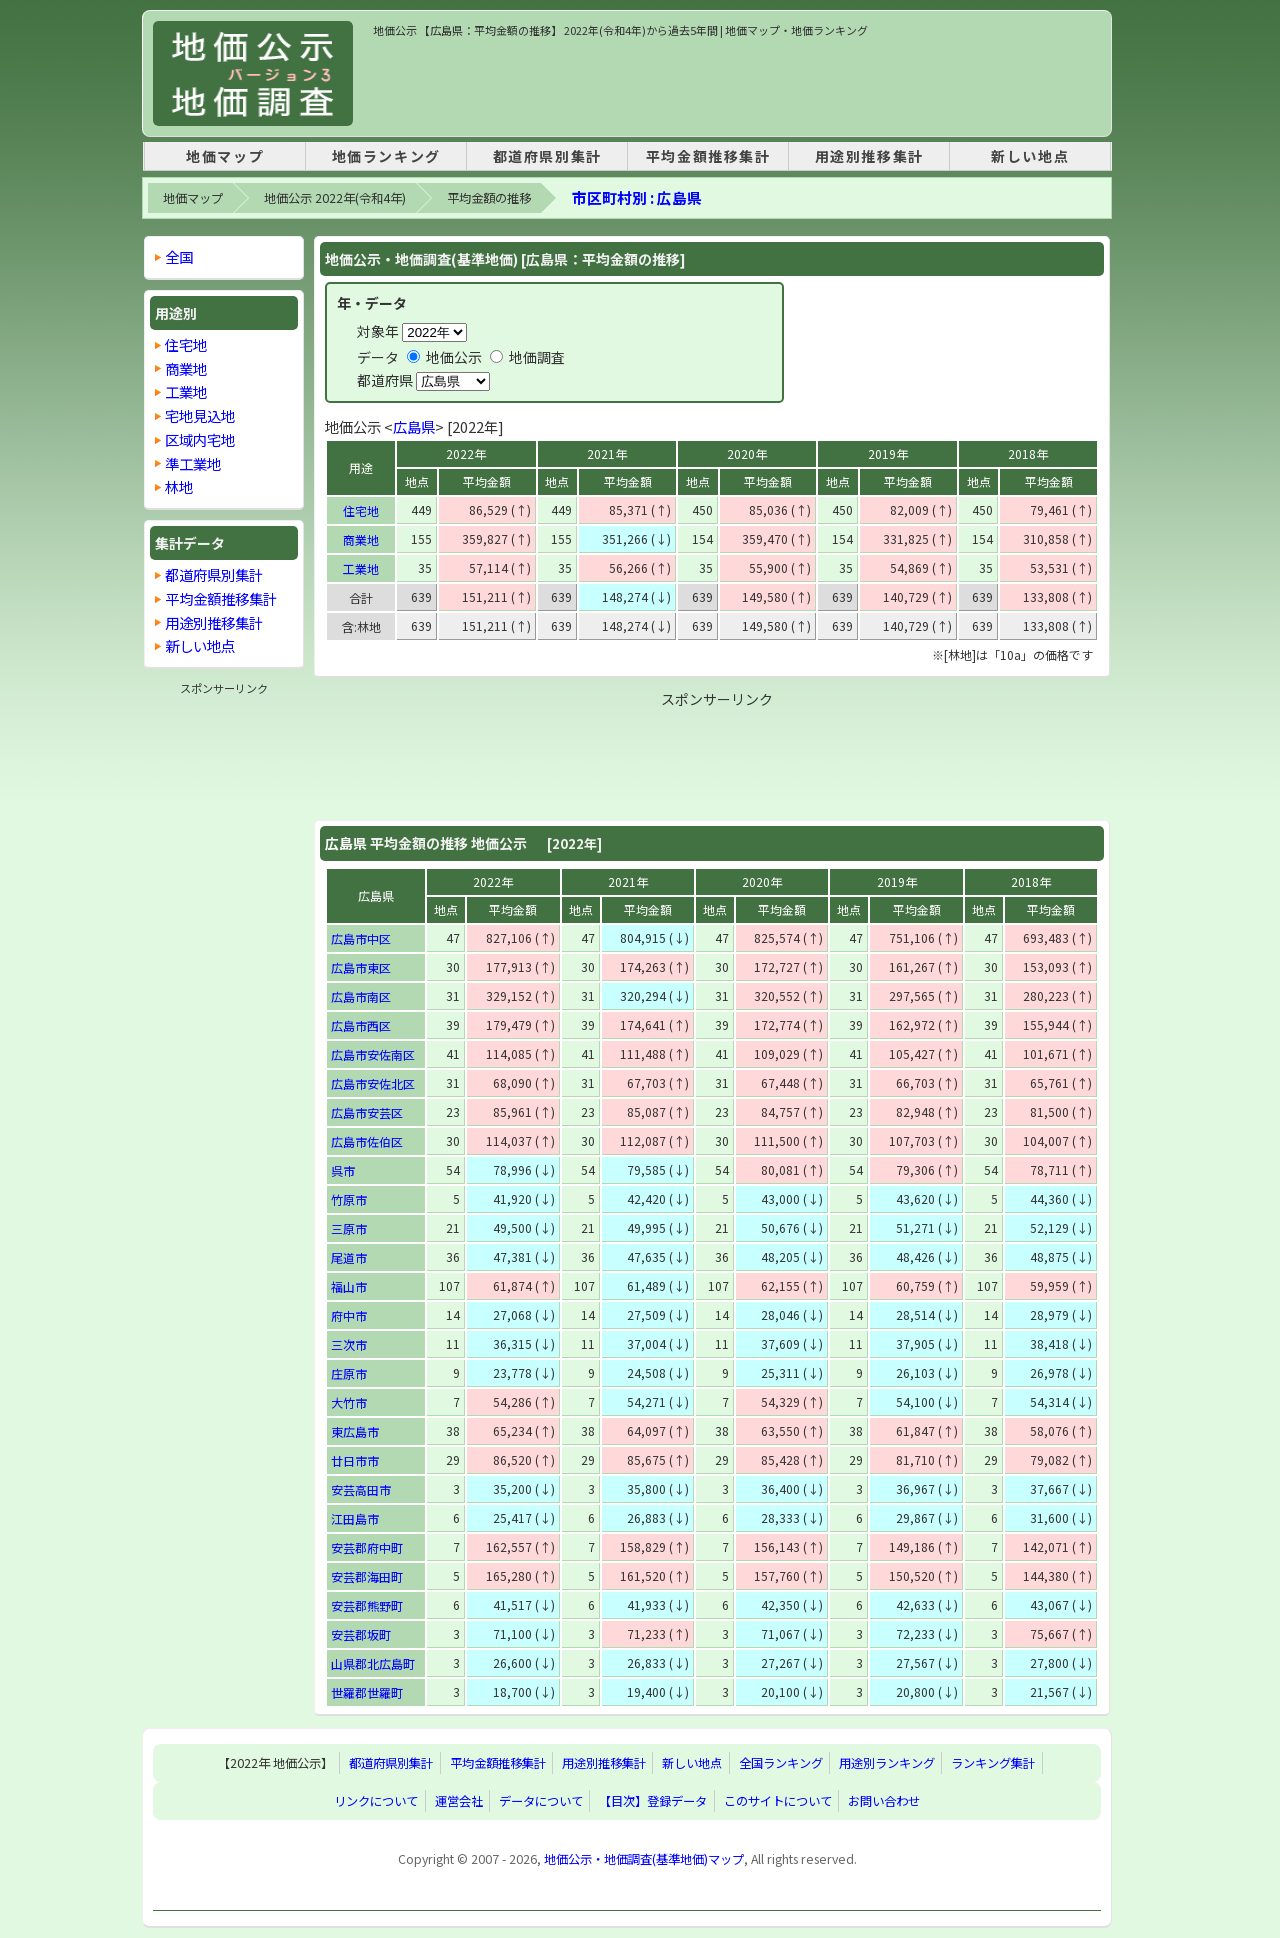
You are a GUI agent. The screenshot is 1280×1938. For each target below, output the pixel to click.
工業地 (361, 568)
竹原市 (349, 1199)
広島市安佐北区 (373, 1083)
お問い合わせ (884, 1801)
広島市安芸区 (367, 1112)
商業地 (361, 539)
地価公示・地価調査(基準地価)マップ (644, 1859)
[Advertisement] (737, 84)
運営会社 (459, 1801)
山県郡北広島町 (373, 1663)
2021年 (607, 453)
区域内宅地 (200, 439)
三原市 (349, 1228)
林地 (179, 486)
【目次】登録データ (653, 1801)
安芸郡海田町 (367, 1576)
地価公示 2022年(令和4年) (335, 198)
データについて (541, 1801)
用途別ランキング (887, 1763)
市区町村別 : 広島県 (637, 197)
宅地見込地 (200, 415)
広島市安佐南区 (373, 1054)
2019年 (888, 453)
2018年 (1028, 453)
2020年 (747, 453)
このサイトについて (778, 1801)
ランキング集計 (993, 1763)
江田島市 (355, 1518)
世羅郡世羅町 (367, 1692)
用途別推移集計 (869, 156)
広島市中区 (361, 938)
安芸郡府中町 (367, 1547)
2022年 (466, 453)
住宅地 (361, 510)
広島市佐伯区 (367, 1141)
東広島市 (355, 1431)
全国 (179, 256)
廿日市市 (355, 1460)
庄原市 (349, 1373)
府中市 (349, 1315)
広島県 (414, 426)
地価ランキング (386, 156)
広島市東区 (361, 967)
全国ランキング (781, 1763)
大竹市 (349, 1402)
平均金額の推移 (489, 198)
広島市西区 (361, 1025)
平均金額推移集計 (708, 156)
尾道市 (349, 1257)
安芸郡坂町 (361, 1634)
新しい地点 (1030, 156)
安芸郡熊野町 (367, 1605)
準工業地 (193, 463)
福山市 (349, 1286)
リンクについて (376, 1801)
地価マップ (225, 156)
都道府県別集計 (547, 156)
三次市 (349, 1344)
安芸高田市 (361, 1489)
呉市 (343, 1170)
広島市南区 (361, 996)
